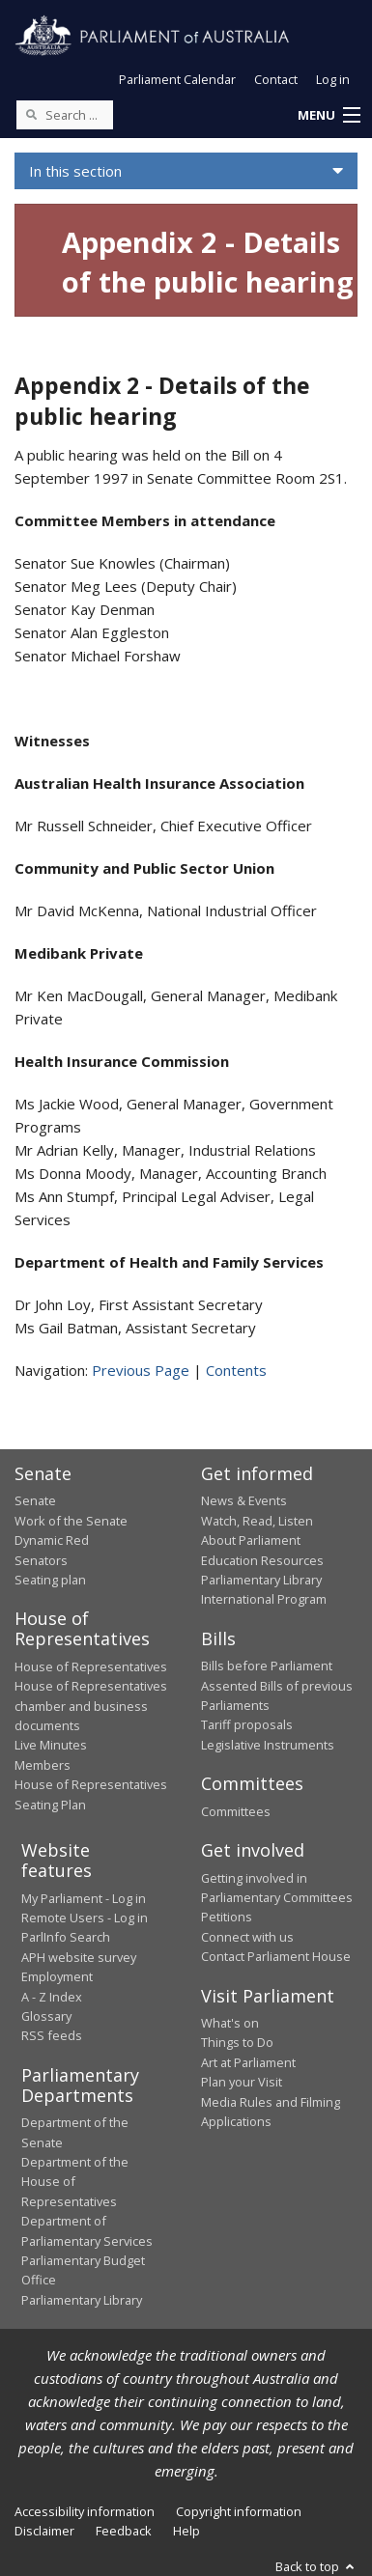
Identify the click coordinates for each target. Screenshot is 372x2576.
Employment (57, 1976)
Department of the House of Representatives (75, 2181)
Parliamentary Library (261, 1579)
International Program (264, 1599)
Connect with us (247, 1937)
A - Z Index (51, 1996)
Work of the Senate (71, 1520)
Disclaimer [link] (44, 2530)
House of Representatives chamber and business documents (90, 1705)
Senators (41, 1560)
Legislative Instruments (267, 1744)
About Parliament (250, 1540)
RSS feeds (51, 2035)
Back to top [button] (316, 2566)
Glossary (46, 2016)
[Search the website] (64, 114)
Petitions (226, 1916)
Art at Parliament (248, 2062)
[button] (328, 115)
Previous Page (140, 1370)
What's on (230, 2022)
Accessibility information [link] (84, 2511)
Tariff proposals (247, 1724)
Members (42, 1765)
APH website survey (78, 1957)
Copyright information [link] (238, 2511)
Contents (236, 1370)
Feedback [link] (124, 2530)
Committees (236, 1811)
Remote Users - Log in (84, 1917)
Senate (35, 1500)
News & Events (244, 1500)
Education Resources (262, 1560)
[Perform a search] (30, 113)
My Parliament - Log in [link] (83, 1898)
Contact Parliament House (276, 1956)
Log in (333, 79)
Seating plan (50, 1579)
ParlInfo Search (65, 1937)
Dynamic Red (51, 1540)
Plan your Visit (241, 2081)
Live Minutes (50, 1744)
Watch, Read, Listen (257, 1520)
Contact (276, 79)
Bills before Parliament (266, 1665)
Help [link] (186, 2530)
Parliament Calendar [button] (177, 79)
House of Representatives (90, 1666)
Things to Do (237, 2042)
